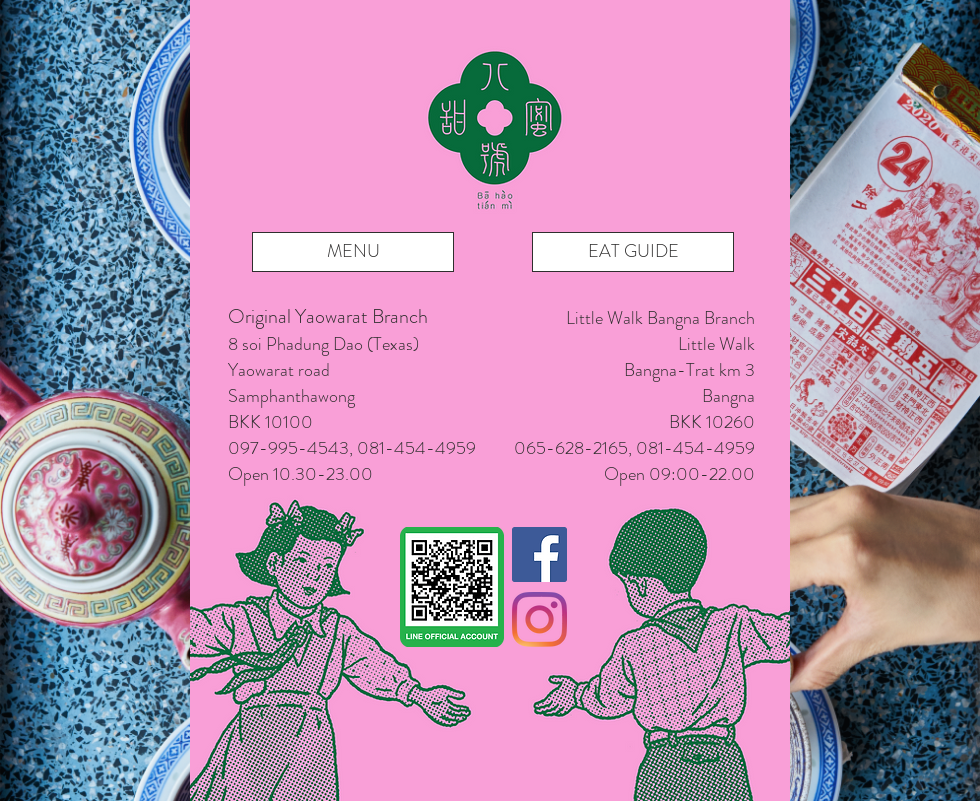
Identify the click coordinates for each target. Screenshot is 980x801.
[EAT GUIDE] (633, 252)
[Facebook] (539, 554)
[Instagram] (539, 619)
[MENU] (353, 252)
